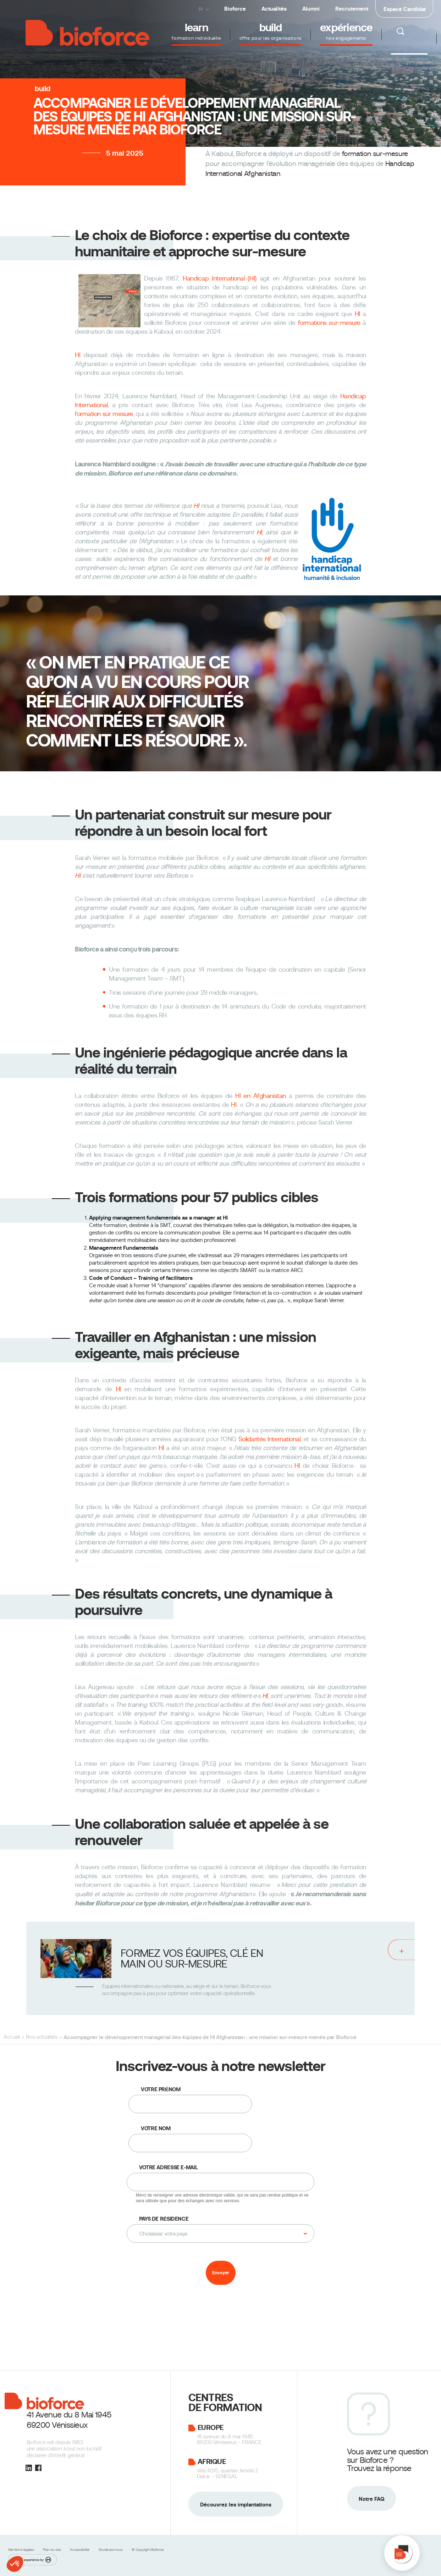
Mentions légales (21, 2550)
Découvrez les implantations (235, 2505)
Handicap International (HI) (220, 278)
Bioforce (235, 9)
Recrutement (351, 9)
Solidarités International (269, 1439)
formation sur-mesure (375, 154)
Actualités (274, 9)
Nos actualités (41, 2037)
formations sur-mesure (329, 322)
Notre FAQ (371, 2499)
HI (357, 313)
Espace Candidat (405, 9)
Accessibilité (80, 2550)
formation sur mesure (104, 413)
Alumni (311, 9)
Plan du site (52, 2550)
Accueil (12, 2037)
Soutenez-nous (111, 2550)
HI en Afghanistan (260, 1095)
